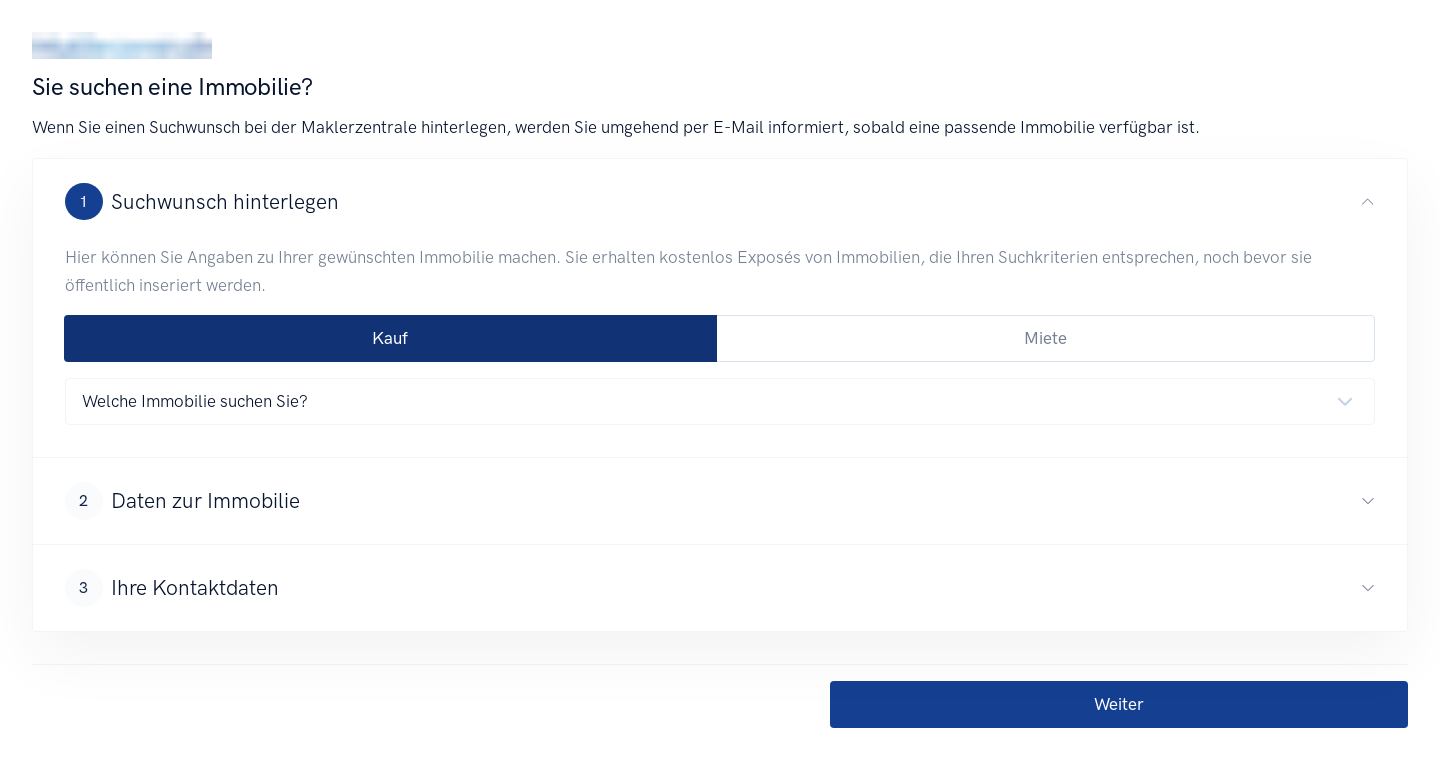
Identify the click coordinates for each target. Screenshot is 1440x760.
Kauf (390, 338)
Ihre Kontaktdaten (172, 588)
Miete (1045, 338)
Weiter (1119, 704)
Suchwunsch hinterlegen (202, 202)
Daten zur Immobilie (182, 501)
